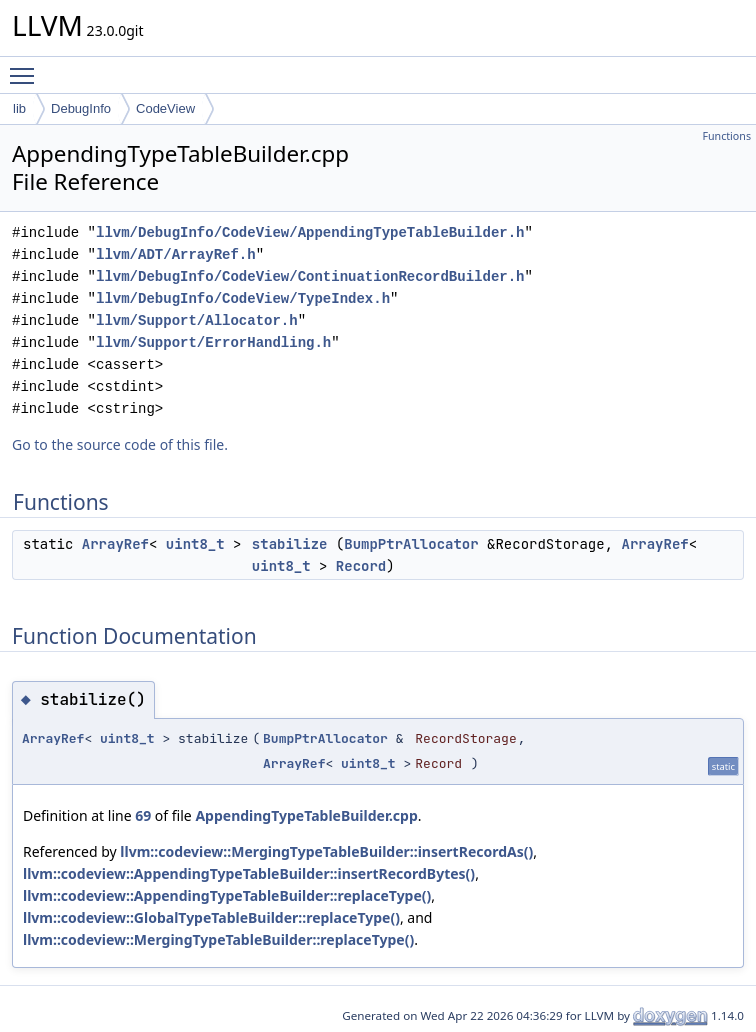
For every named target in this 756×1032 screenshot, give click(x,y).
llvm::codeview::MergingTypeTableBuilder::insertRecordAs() (326, 851)
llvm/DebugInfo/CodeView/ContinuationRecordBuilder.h (310, 276)
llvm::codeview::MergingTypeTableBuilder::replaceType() (218, 939)
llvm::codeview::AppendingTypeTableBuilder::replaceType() (227, 895)
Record (361, 566)
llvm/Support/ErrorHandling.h (213, 342)
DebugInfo (81, 108)
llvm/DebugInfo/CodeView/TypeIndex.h (243, 298)
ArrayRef (115, 544)
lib (19, 108)
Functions (726, 136)
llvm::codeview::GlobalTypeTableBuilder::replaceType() (211, 917)
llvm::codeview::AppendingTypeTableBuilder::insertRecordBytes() (249, 873)
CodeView (165, 108)
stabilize (290, 544)
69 (143, 815)
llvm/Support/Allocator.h (197, 320)
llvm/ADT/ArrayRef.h (176, 254)
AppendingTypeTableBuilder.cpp (306, 815)
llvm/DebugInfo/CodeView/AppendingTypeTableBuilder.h (310, 232)
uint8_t (195, 544)
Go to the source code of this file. (120, 444)
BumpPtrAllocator (411, 544)
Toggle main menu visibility (27, 67)
